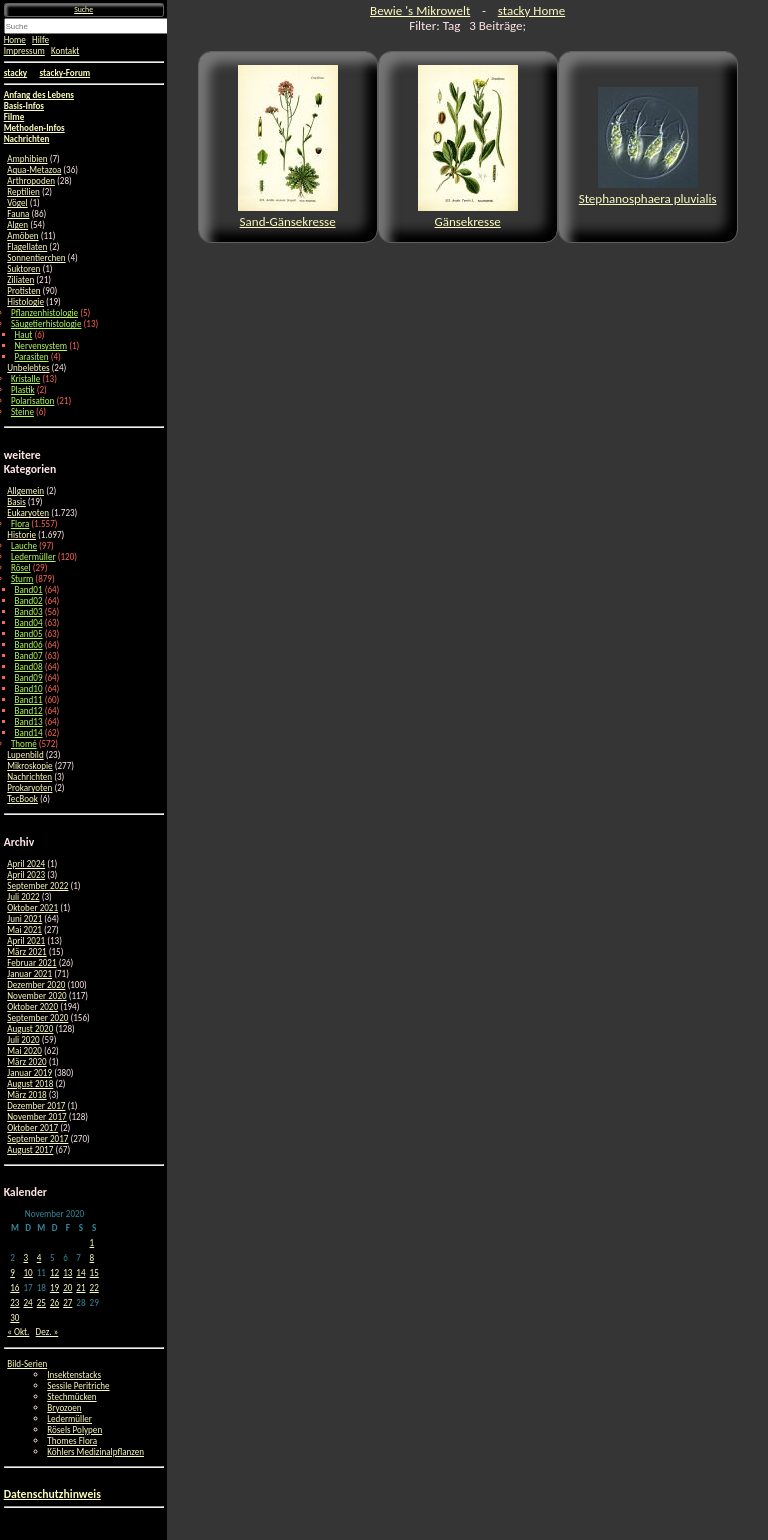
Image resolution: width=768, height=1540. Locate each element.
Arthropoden (31, 180)
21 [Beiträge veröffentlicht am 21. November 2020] (80, 1287)
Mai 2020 (24, 1050)
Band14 (29, 732)
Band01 (29, 589)
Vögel (17, 202)
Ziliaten (20, 279)
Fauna (18, 213)
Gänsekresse (468, 147)
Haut (24, 334)
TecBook (22, 798)
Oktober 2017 (32, 1127)
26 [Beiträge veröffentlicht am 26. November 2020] (54, 1302)
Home (15, 39)
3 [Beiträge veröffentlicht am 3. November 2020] (25, 1257)
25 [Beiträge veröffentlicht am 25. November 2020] (41, 1302)
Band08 (29, 666)
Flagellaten (27, 246)
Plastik (23, 389)
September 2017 (37, 1138)
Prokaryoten (29, 787)
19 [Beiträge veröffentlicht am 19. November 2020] (54, 1287)
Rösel (21, 567)
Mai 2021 (24, 929)
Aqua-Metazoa (34, 169)
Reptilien (23, 191)
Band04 (29, 622)
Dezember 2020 (36, 984)
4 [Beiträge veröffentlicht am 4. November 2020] (39, 1257)
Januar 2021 (29, 973)
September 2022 (37, 885)
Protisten (23, 290)
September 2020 (37, 1017)
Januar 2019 (29, 1072)
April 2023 (26, 874)
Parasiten (32, 356)
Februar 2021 (31, 962)
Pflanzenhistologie (44, 312)
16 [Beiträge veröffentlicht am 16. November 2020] (14, 1287)
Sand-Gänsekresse (288, 147)
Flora (20, 523)
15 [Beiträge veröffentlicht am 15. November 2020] (94, 1272)
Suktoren (23, 268)
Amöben (22, 235)
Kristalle (25, 378)
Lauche (24, 545)
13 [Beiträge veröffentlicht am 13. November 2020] (67, 1272)
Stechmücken (71, 1396)
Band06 (29, 644)
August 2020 (30, 1028)
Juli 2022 (23, 896)
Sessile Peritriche (78, 1385)
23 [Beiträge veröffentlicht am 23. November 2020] (14, 1302)
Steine (22, 411)
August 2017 (30, 1149)
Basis (16, 501)
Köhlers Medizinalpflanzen (95, 1451)
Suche (83, 9)
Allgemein (25, 490)
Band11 (29, 699)
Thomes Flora (72, 1440)
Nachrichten (29, 776)
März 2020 (26, 1061)
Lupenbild (25, 754)
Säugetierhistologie (46, 323)
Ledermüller (33, 556)
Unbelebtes (28, 367)
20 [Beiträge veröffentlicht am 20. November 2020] (67, 1287)
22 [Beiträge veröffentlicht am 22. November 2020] (94, 1287)
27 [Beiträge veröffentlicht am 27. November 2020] (67, 1302)
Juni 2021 (24, 918)
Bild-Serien (27, 1363)
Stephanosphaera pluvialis (648, 146)
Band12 (29, 710)
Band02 (29, 600)
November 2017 (36, 1116)
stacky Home (531, 10)
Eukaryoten (28, 512)
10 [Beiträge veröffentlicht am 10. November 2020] (27, 1272)
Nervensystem (41, 345)
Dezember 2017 (36, 1105)
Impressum (24, 50)
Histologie (25, 301)
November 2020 (36, 995)
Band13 (29, 721)
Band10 (29, 688)
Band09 (29, 677)
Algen (17, 224)
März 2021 (26, 951)
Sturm (22, 578)
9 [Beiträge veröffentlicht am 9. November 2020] (12, 1272)
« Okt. (18, 1331)
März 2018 (26, 1094)
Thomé (24, 743)
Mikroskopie (29, 765)
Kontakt (65, 50)
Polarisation (32, 400)
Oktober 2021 (32, 907)
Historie (21, 534)
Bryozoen (64, 1407)
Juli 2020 (23, 1039)
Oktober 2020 (32, 1006)
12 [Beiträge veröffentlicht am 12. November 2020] (54, 1272)
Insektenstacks (74, 1374)
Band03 (29, 611)
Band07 (29, 655)
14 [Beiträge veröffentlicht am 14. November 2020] (80, 1272)
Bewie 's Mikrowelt (420, 10)
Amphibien (27, 158)
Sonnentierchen (36, 257)
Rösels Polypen (74, 1429)
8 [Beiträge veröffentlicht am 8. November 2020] (92, 1257)
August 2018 (30, 1083)
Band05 (29, 633)
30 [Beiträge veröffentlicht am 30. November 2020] (14, 1317)
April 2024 (26, 863)
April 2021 (26, 940)
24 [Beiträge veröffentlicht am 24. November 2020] (27, 1302)
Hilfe (40, 39)
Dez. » (47, 1331)
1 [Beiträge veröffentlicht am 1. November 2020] (92, 1242)
